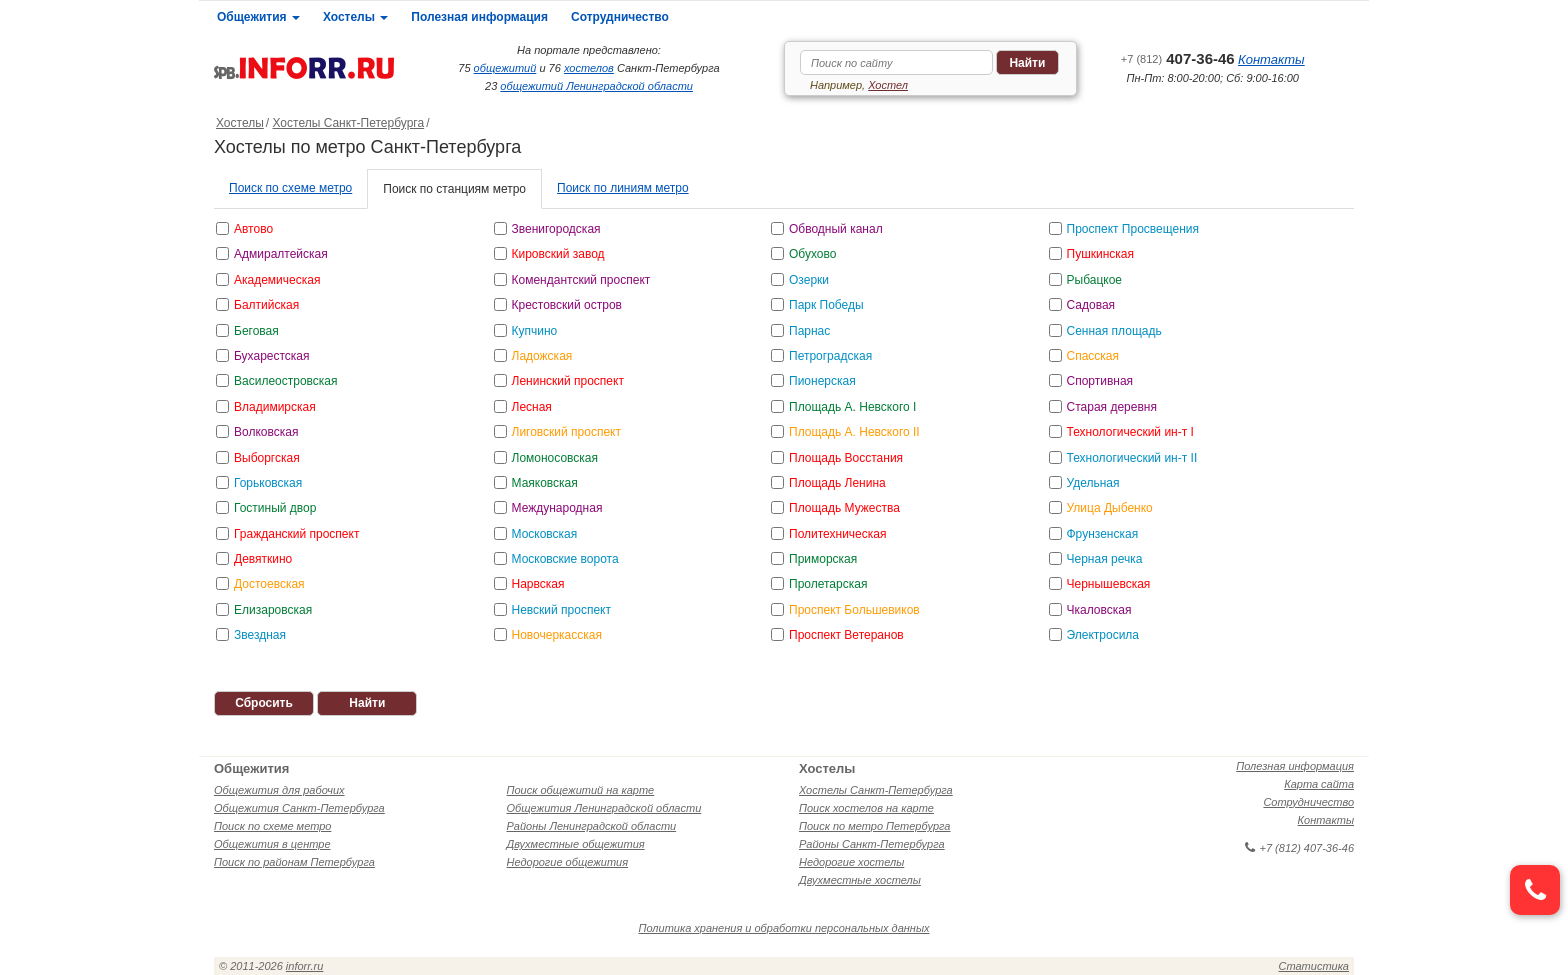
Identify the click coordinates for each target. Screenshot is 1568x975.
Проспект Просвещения (1133, 229)
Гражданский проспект (296, 534)
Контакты (1271, 59)
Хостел (888, 85)
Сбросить (264, 703)
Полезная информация (479, 17)
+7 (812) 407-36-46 (1299, 848)
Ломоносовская (555, 458)
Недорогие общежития (568, 862)
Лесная (532, 407)
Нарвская (538, 584)
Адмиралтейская (281, 254)
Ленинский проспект (568, 381)
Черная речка (1105, 559)
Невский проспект (561, 610)
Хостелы (355, 17)
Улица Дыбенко (1110, 508)
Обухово (812, 254)
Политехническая (837, 534)
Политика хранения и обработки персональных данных (784, 928)
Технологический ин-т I (1130, 432)
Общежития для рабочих (279, 790)
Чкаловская (1099, 610)
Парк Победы (826, 305)
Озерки (809, 280)
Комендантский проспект (581, 280)
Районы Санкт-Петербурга (872, 844)
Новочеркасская (557, 635)
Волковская (266, 432)
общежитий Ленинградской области (596, 86)
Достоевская (269, 584)
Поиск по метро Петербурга (874, 826)
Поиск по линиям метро (623, 188)
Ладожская (542, 356)
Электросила (1103, 635)
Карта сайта (1319, 784)
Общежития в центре (272, 844)
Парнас (809, 331)
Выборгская (267, 458)
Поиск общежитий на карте (581, 790)
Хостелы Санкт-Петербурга (348, 123)
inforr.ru (305, 966)
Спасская (1093, 356)
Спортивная (1100, 381)
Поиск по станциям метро (454, 189)
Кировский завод (558, 254)
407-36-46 (1178, 58)
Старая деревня (1112, 407)
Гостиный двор (275, 508)
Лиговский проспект (567, 432)
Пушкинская (1101, 254)
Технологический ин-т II (1132, 458)
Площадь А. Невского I (852, 407)
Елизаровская (273, 610)
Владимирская (275, 407)
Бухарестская (272, 356)
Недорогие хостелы (851, 862)
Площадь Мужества (844, 508)
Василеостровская (286, 381)
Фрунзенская (1103, 534)
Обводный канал (836, 229)
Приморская (823, 559)
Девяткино (263, 559)
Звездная (260, 635)
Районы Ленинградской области (592, 826)
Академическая (277, 280)
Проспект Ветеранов (846, 635)
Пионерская (822, 381)
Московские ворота (565, 559)
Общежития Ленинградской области (604, 808)
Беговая (256, 331)
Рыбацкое (1095, 280)
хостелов (589, 68)
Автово (253, 229)
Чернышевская (1109, 584)
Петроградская (830, 356)
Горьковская (268, 483)
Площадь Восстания (846, 458)
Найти (1027, 63)
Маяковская (545, 483)
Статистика (1314, 966)
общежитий (505, 68)
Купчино (535, 331)
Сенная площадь (1114, 331)
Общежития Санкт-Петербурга (299, 808)
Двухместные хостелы (860, 880)
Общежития (258, 17)
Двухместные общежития (576, 844)
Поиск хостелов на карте (866, 808)
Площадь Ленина (837, 483)
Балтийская (266, 305)
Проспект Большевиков (854, 610)
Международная (557, 508)
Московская (545, 534)
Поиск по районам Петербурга (294, 862)
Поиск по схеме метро (290, 188)
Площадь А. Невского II (854, 432)
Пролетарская (828, 584)
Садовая (1091, 305)
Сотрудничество (620, 17)
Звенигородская (556, 229)
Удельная (1093, 483)
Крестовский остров (567, 305)
